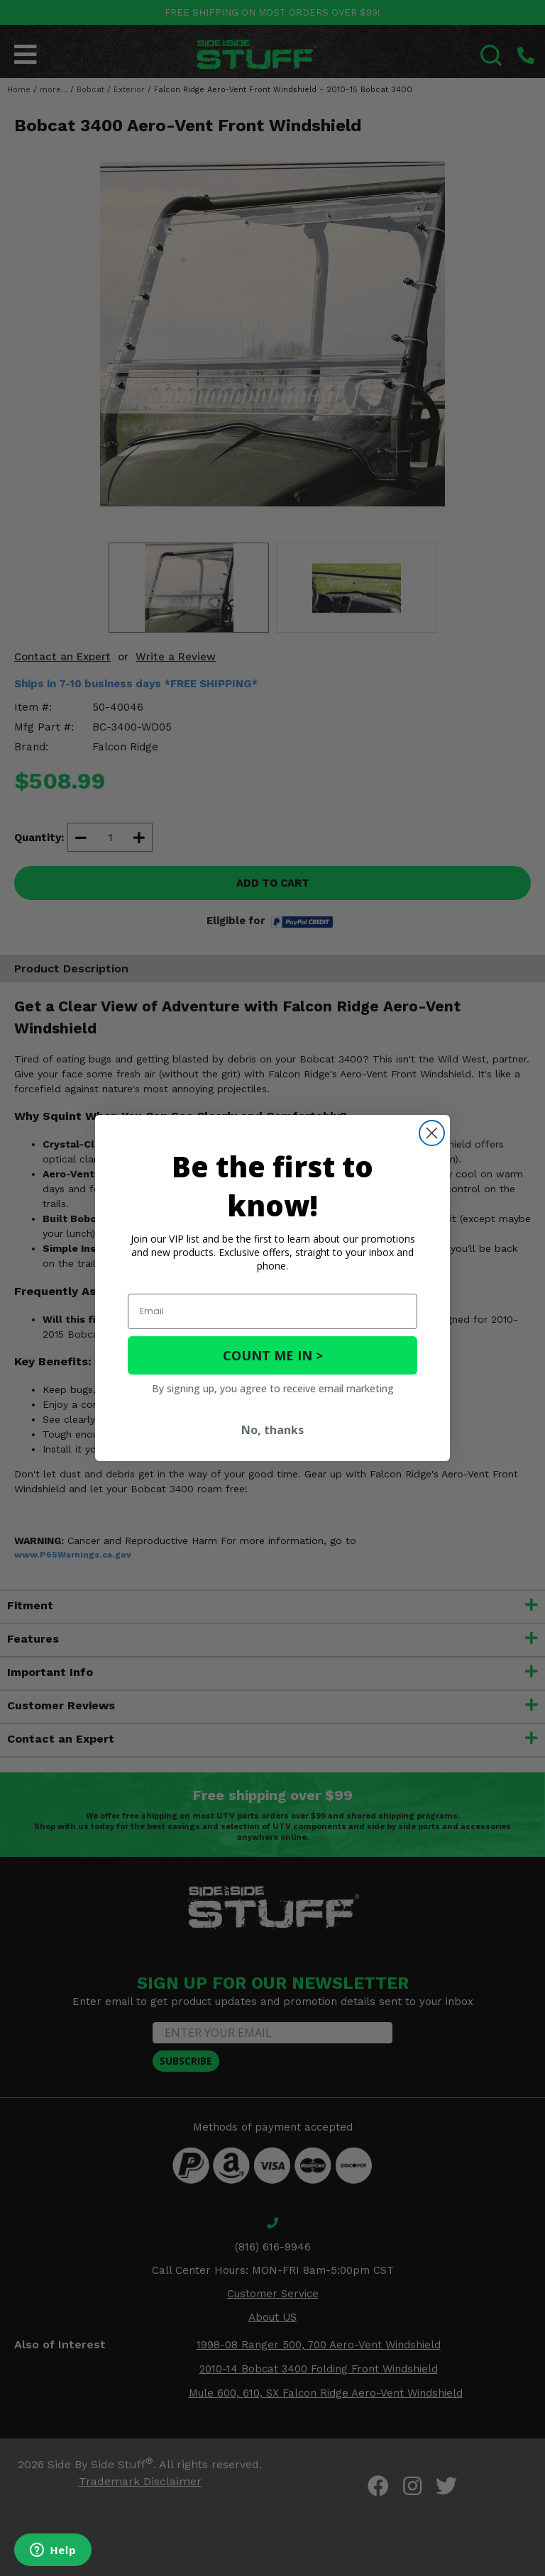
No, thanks (272, 1430)
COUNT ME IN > (273, 1355)
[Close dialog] (431, 1133)
